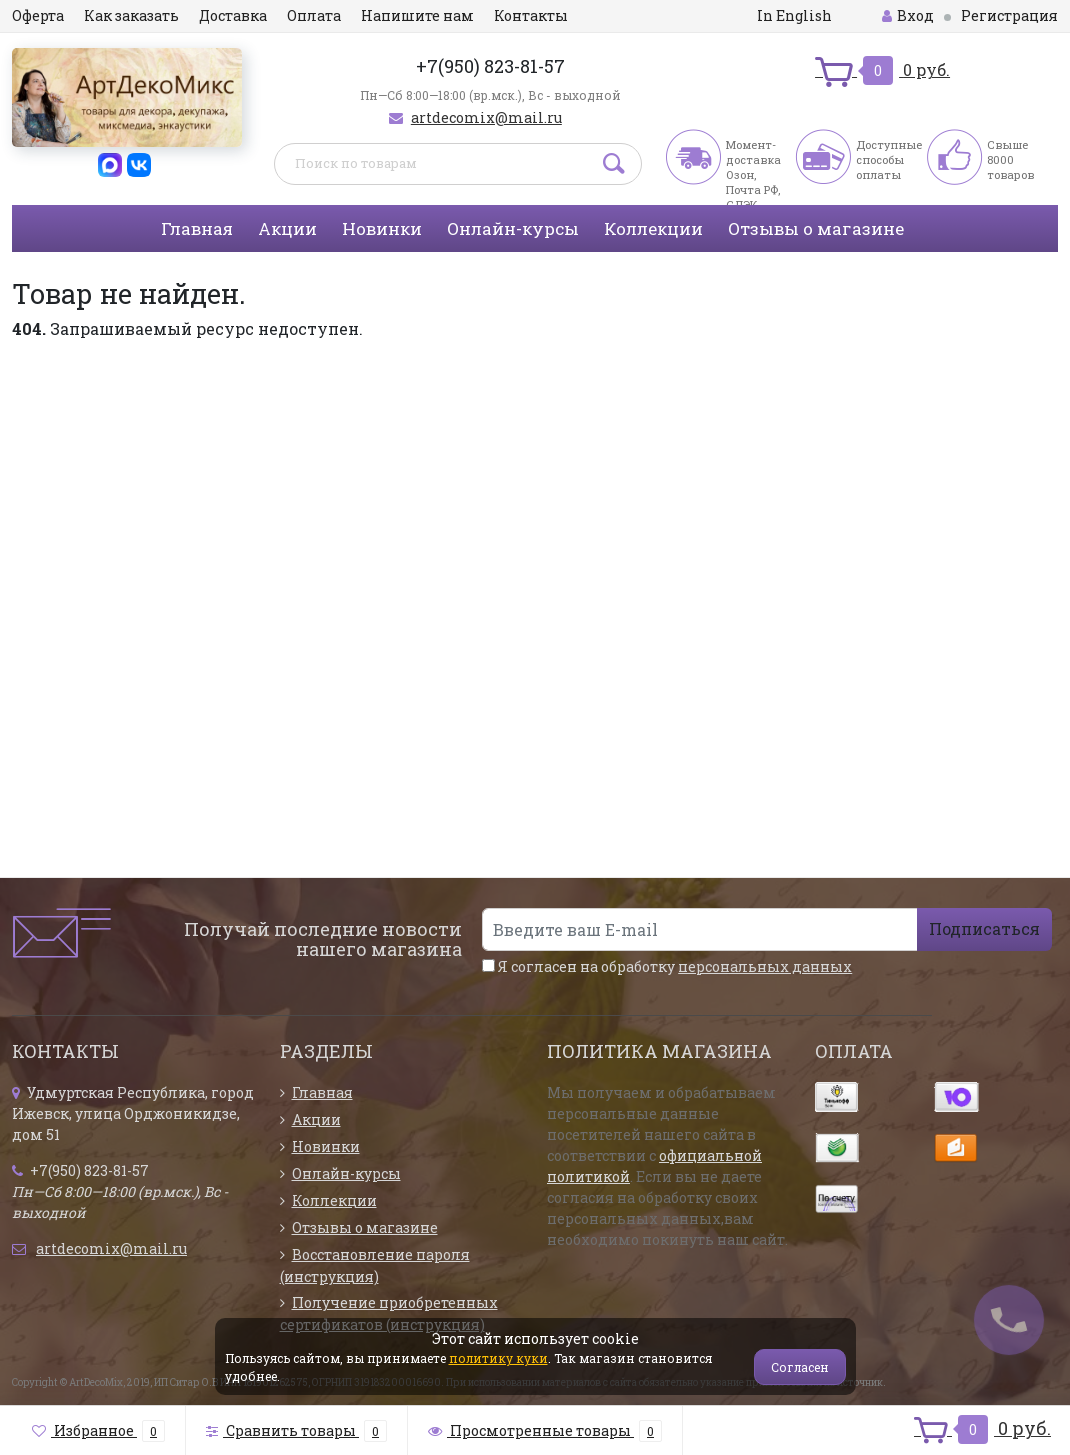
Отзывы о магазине (816, 228)
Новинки (382, 228)
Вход (908, 15)
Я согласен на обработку (667, 966)
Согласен (800, 1367)
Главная (197, 228)
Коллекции (653, 228)
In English (794, 15)
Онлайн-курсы (513, 228)
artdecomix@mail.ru (486, 117)
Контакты (531, 15)
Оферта (38, 15)
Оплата (314, 15)
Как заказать (131, 15)
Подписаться (984, 928)
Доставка (233, 15)
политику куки (498, 1358)
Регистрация (1009, 15)
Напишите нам (417, 15)
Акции (287, 228)
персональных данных (765, 966)
